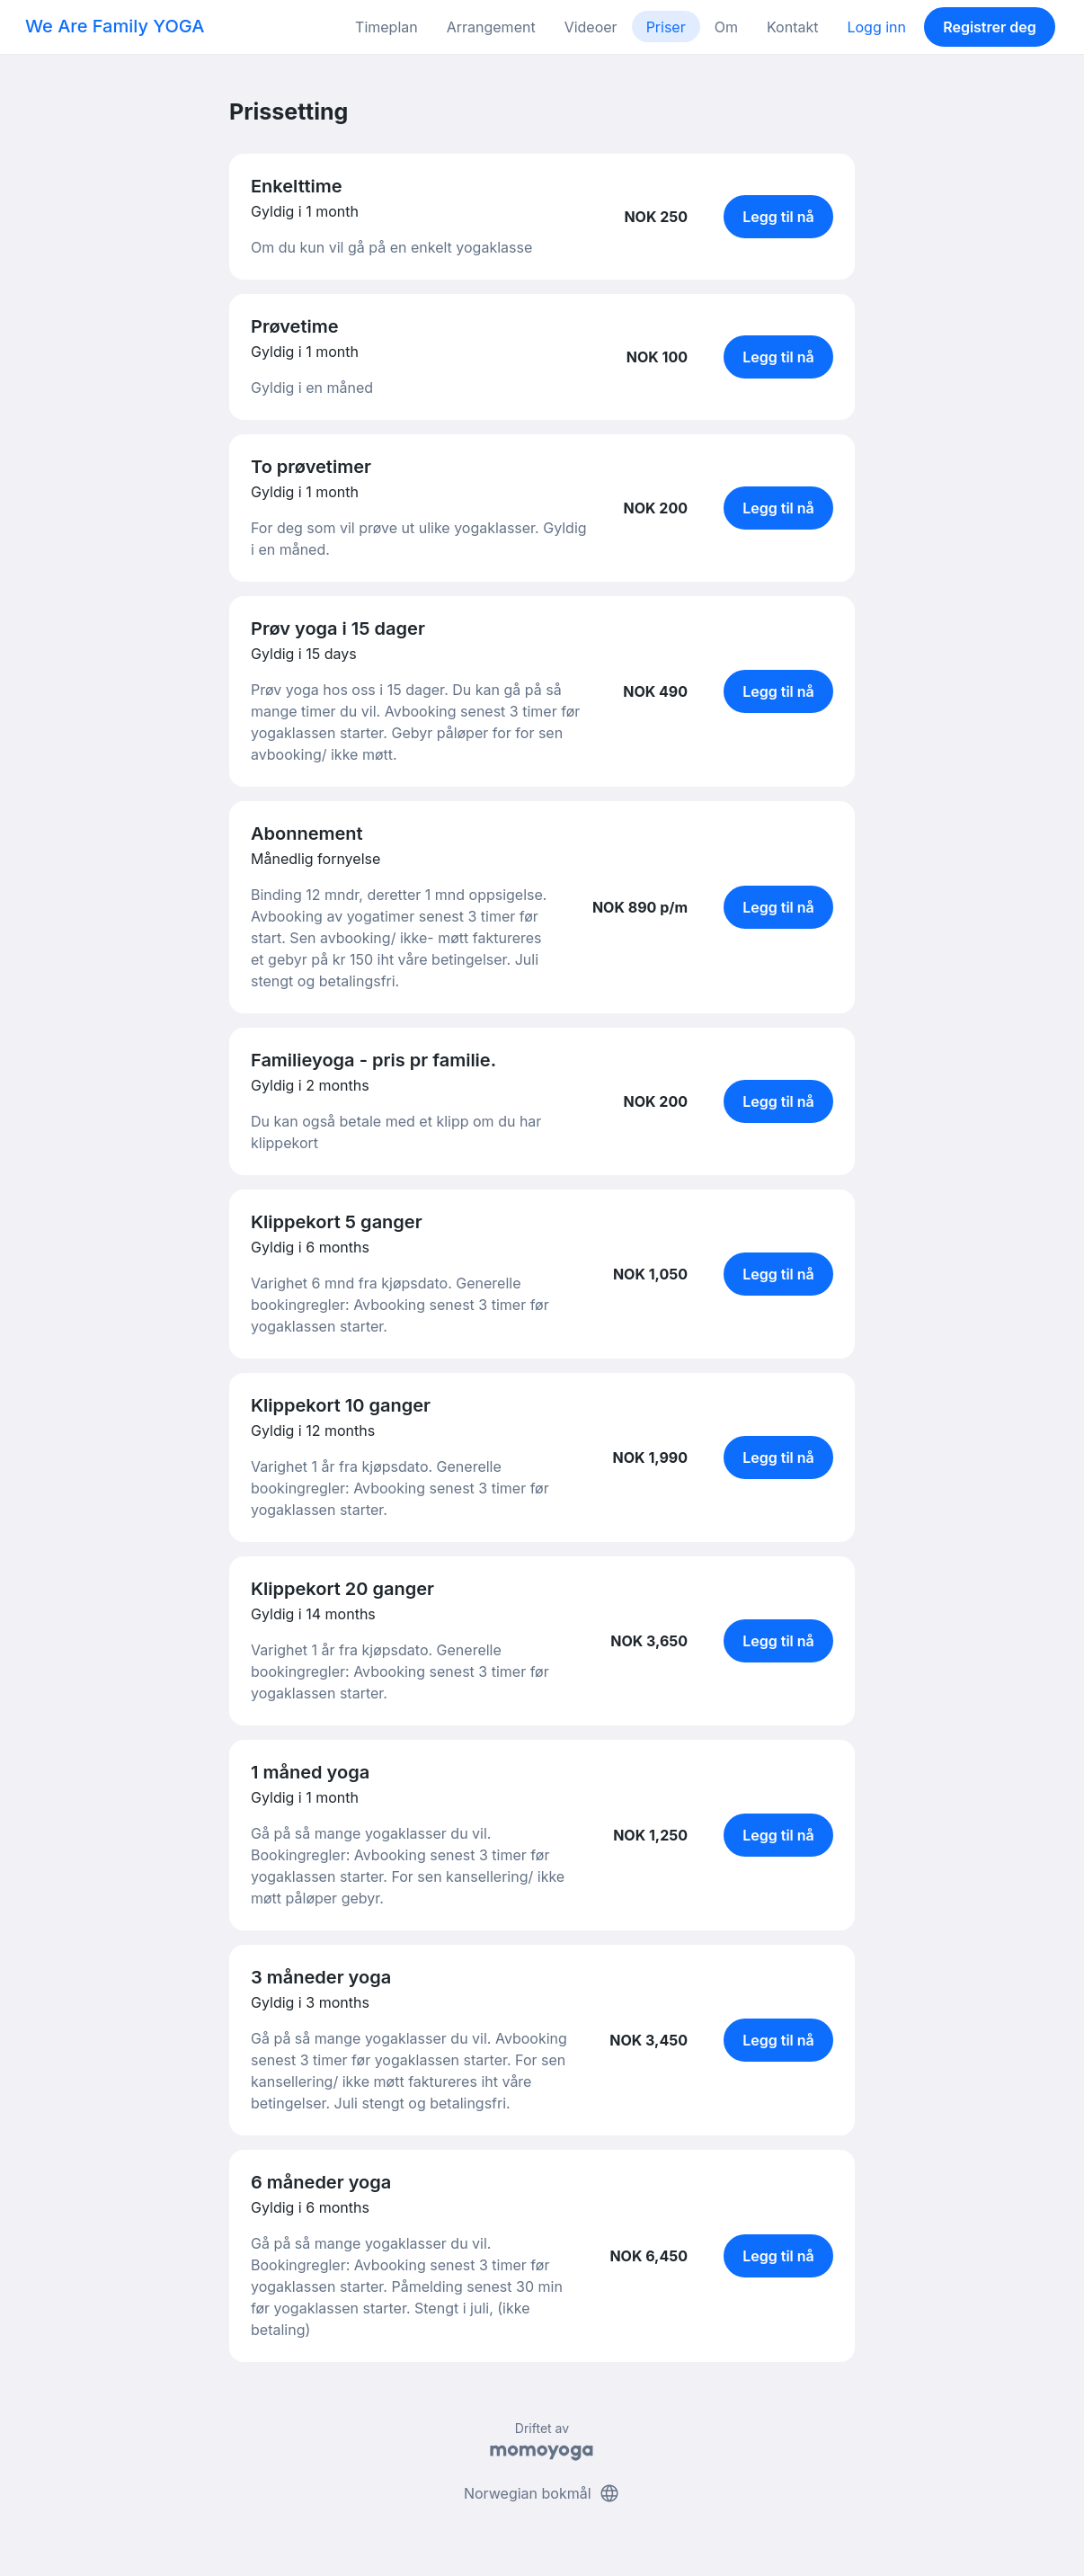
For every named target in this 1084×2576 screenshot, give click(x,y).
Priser (666, 27)
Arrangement (491, 27)
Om (726, 27)
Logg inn (876, 27)
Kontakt (792, 27)
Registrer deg (989, 27)
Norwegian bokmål (542, 2493)
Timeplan (386, 27)
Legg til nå (778, 217)
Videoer (591, 27)
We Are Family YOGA (114, 26)
